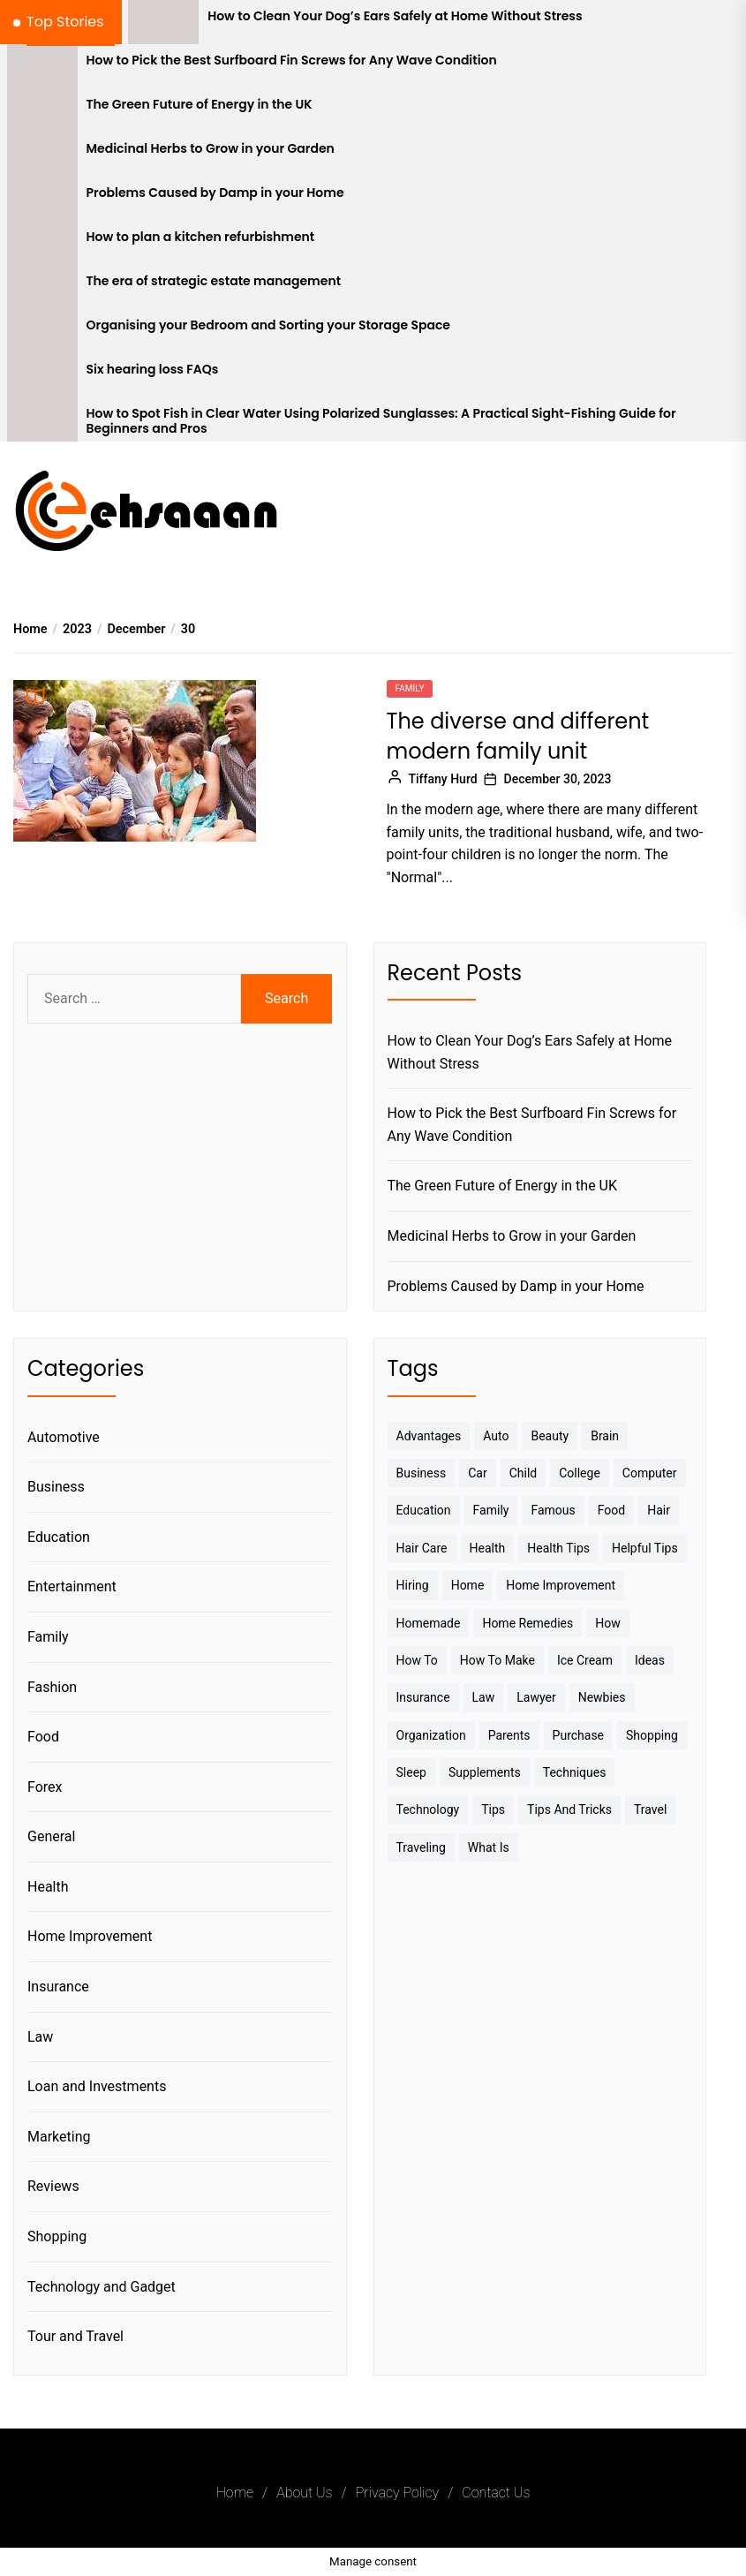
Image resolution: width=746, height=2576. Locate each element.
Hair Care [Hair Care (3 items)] (422, 1548)
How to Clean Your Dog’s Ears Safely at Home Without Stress (395, 16)
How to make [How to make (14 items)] (497, 1660)
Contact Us (496, 2492)
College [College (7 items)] (579, 1473)
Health (48, 1886)
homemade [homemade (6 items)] (428, 1623)
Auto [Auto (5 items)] (496, 1436)
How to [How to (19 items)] (417, 1660)
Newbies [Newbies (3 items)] (602, 1697)
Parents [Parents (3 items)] (509, 1735)
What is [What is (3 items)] (488, 1847)
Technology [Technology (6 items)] (428, 1809)
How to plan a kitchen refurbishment (201, 237)
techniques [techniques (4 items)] (575, 1772)
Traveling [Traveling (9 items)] (421, 1847)
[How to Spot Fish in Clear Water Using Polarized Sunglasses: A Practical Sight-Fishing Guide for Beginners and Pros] (42, 419)
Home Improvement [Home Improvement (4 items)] (560, 1585)
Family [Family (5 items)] (491, 1510)
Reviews (53, 2186)
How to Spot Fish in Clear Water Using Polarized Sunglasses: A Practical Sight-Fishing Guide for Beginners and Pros (381, 421)
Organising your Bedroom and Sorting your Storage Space (268, 325)
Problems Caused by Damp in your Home (215, 192)
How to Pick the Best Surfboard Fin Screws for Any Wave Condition (292, 60)
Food (43, 1736)
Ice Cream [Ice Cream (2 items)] (585, 1660)
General (51, 1836)
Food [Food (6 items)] (611, 1510)
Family (410, 688)
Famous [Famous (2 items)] (553, 1510)
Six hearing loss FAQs (153, 369)
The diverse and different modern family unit (518, 736)
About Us (304, 2492)
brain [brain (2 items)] (605, 1436)
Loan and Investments (96, 2086)
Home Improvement (89, 1936)
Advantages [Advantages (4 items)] (429, 1436)
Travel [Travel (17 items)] (650, 1809)
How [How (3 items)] (608, 1623)
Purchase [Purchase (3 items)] (578, 1735)
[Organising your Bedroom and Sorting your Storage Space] (42, 331)
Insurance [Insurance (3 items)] (423, 1697)
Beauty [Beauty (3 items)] (550, 1436)
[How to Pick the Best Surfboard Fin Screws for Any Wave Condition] (42, 66)
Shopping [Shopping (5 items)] (652, 1735)
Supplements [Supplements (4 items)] (484, 1772)
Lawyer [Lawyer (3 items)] (535, 1697)
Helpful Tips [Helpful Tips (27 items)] (645, 1548)
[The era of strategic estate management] (42, 287)
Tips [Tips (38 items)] (493, 1809)
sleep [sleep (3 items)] (411, 1772)
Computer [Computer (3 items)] (649, 1473)
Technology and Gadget (101, 2286)
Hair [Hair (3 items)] (658, 1510)
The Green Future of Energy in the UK (200, 104)
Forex (45, 1787)
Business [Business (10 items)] (421, 1473)
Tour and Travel (75, 2336)
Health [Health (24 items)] (488, 1548)
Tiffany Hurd (443, 779)
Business (56, 1486)
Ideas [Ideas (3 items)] (650, 1660)
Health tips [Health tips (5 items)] (558, 1548)
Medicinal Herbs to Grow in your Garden (211, 148)
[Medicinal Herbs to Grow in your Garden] (42, 154)
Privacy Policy (397, 2492)
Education (58, 1537)
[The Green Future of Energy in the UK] (42, 110)
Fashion (52, 1687)
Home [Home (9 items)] (468, 1585)
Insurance (58, 1986)
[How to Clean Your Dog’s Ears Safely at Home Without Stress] (163, 22)
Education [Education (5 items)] (423, 1510)
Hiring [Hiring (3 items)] (412, 1585)
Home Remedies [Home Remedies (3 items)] (527, 1623)
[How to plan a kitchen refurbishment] (42, 243)
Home (234, 2492)
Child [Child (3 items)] (523, 1473)
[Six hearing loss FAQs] (42, 375)
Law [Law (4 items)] (483, 1697)
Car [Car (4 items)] (477, 1473)
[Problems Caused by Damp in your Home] (42, 199)
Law (40, 2036)
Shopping (57, 2236)
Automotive (63, 1437)
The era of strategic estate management (214, 281)
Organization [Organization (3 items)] (431, 1735)
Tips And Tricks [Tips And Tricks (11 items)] (569, 1809)
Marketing (58, 2136)
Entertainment (72, 1586)
